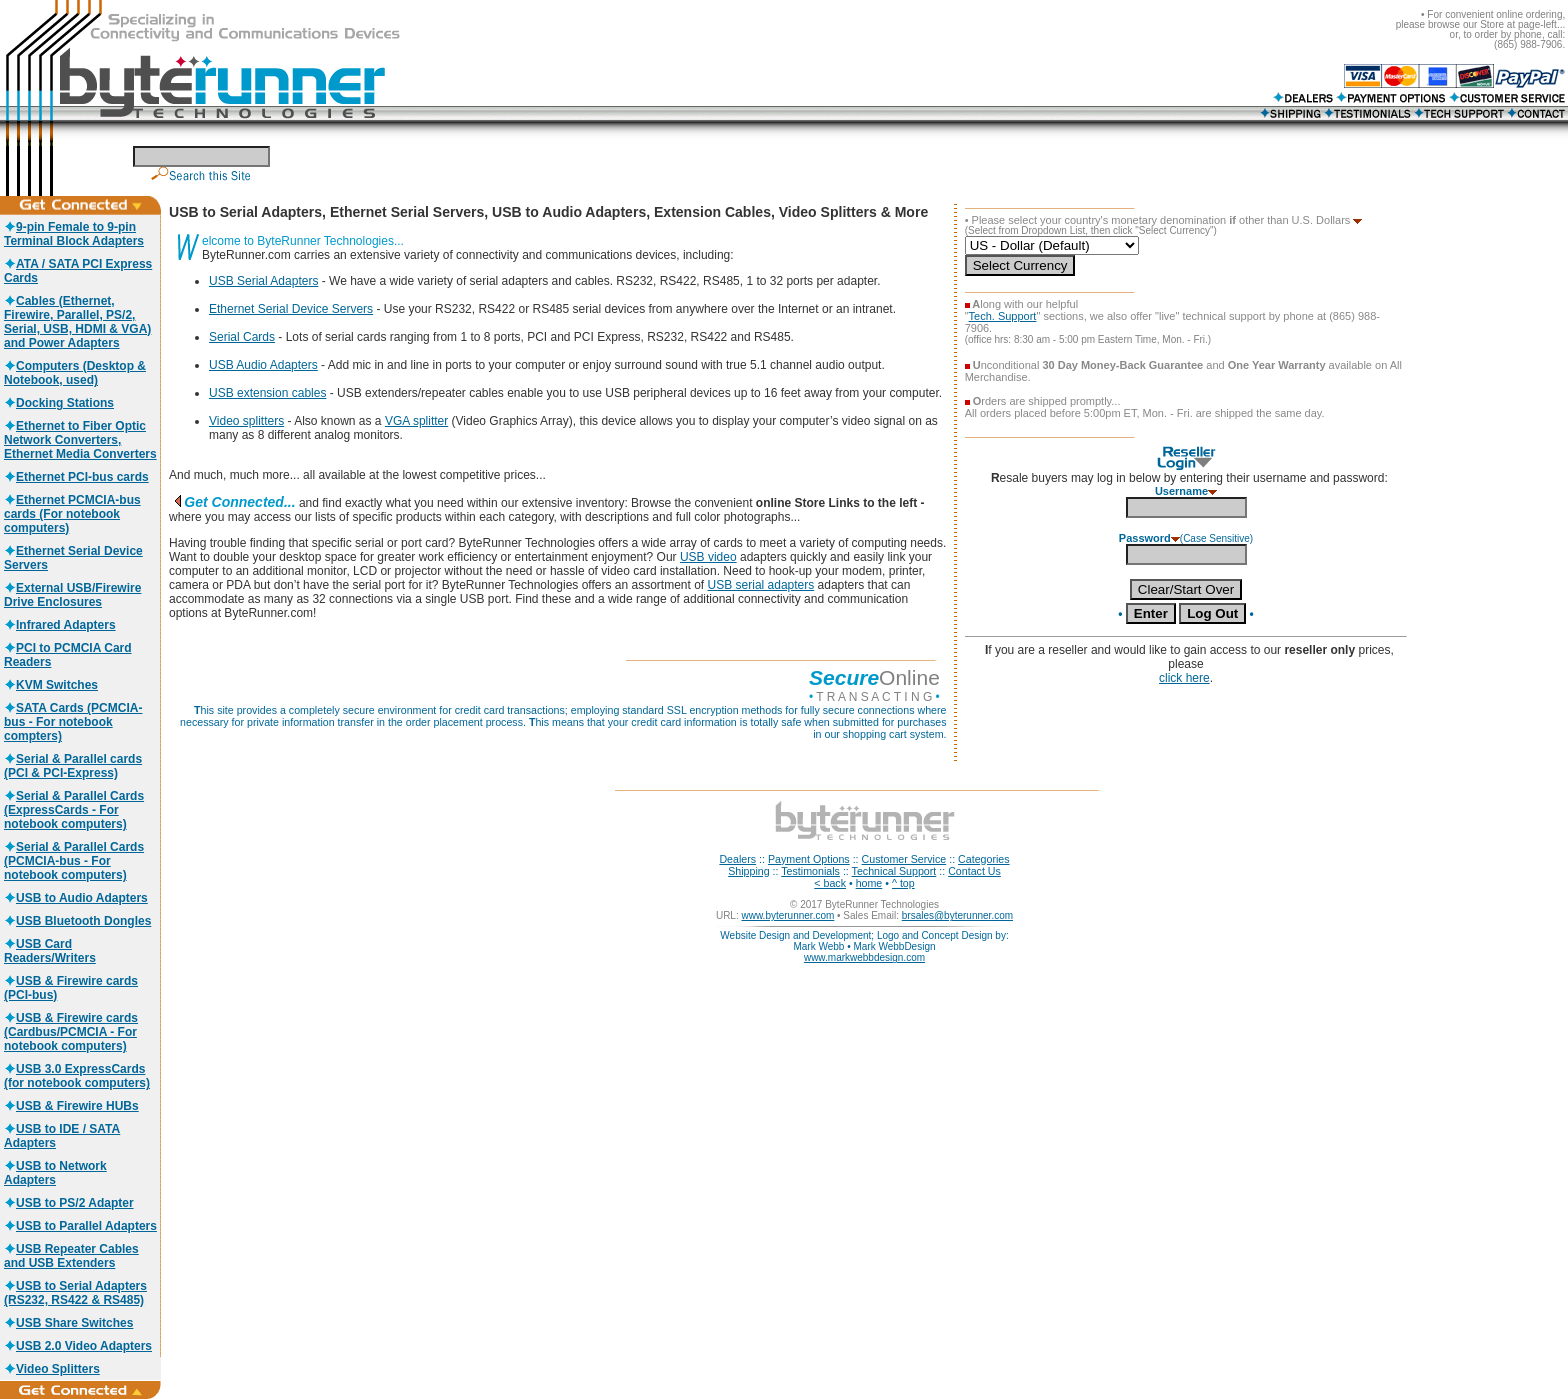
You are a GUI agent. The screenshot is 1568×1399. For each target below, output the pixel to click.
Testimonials (810, 871)
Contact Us (974, 871)
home (869, 883)
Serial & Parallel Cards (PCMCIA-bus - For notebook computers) (74, 861)
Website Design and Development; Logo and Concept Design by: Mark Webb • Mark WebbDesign (864, 941)
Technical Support (894, 871)
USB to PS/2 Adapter (69, 1203)
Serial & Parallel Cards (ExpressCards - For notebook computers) (74, 810)
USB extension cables (267, 393)
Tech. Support (1003, 316)
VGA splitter (416, 421)
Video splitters (246, 421)
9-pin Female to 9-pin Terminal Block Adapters (74, 234)
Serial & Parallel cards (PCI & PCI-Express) (73, 766)
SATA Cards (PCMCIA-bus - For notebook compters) (73, 722)
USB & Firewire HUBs (71, 1106)
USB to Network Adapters (55, 1173)
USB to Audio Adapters (76, 898)
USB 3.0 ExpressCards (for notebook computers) (77, 1076)
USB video (708, 557)
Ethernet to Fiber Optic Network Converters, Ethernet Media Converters (80, 440)
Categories (984, 859)
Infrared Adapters (60, 625)
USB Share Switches (68, 1323)
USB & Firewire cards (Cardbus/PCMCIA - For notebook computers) (71, 1032)
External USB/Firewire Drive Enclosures (72, 595)
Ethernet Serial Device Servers (291, 309)
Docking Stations (59, 403)
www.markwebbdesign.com (864, 957)
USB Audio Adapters (263, 365)
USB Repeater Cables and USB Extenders (71, 1256)
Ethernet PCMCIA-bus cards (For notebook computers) (72, 514)
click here (1184, 678)
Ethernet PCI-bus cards (76, 477)
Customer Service (904, 859)
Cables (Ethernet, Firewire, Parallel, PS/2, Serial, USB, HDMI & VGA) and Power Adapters (77, 322)
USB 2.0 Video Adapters (78, 1346)
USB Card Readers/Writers (50, 951)
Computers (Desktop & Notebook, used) (75, 373)
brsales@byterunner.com (957, 915)
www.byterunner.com (787, 915)
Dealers (737, 859)
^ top (903, 883)
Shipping (748, 871)
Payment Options (809, 859)
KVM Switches (51, 685)
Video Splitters (52, 1369)
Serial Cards (242, 337)
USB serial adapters (761, 585)
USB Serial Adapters (263, 281)
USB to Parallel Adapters (80, 1226)
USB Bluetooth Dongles (77, 921)
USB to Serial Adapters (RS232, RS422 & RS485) (75, 1293)
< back (830, 883)
